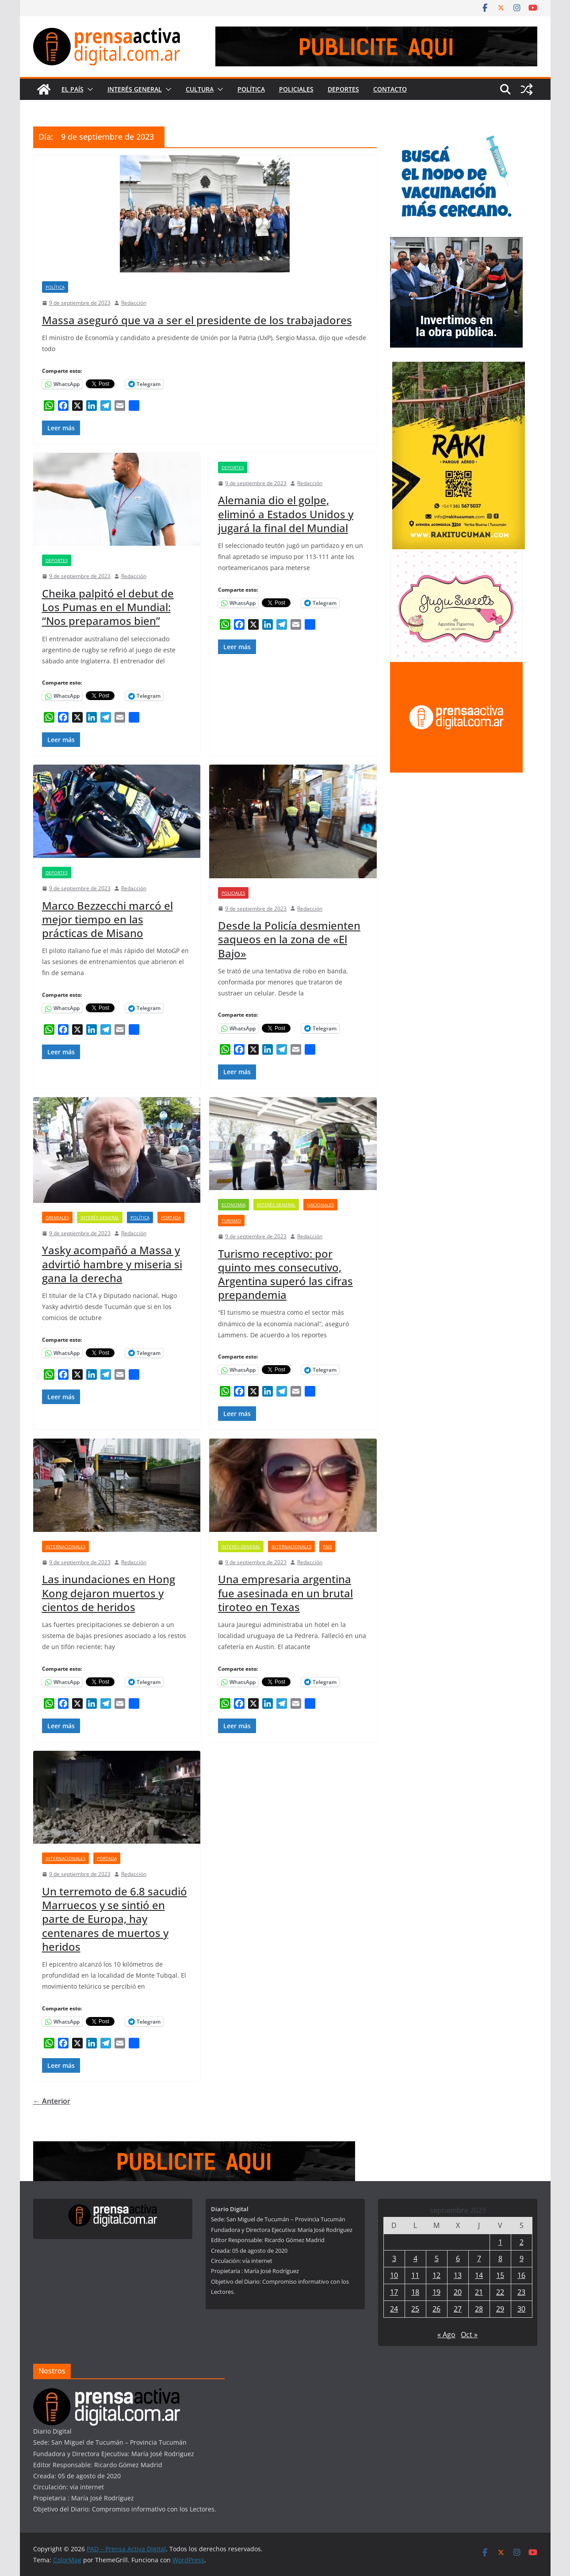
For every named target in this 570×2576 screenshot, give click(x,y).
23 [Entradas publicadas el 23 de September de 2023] (521, 2292)
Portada (171, 1217)
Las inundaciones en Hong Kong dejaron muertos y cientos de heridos (108, 1593)
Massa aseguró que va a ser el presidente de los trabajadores (197, 320)
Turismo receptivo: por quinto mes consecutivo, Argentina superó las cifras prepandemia (285, 1274)
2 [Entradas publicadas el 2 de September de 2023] (522, 2242)
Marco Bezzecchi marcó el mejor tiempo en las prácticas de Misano (107, 919)
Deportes (343, 89)
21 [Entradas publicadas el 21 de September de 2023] (479, 2292)
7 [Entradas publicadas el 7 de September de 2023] (479, 2258)
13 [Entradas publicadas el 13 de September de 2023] (458, 2275)
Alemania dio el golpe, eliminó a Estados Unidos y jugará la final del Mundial (285, 514)
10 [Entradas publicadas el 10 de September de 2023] (394, 2275)
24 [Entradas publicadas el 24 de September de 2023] (394, 2309)
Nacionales (320, 1205)
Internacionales (65, 1546)
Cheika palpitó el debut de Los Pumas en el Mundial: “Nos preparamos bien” (108, 607)
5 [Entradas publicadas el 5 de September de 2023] (437, 2258)
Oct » (469, 2334)
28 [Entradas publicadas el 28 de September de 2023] (479, 2309)
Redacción (133, 302)
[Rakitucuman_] (458, 367)
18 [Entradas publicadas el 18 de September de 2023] (415, 2292)
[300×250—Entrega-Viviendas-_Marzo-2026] (456, 242)
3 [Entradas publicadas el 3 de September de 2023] (394, 2258)
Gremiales (57, 1217)
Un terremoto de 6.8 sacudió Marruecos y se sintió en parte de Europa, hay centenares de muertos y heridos (114, 1919)
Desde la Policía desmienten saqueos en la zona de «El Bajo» (289, 939)
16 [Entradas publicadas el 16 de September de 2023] (521, 2275)
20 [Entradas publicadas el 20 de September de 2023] (458, 2292)
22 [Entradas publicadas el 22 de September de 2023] (500, 2292)
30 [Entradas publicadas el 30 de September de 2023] (521, 2309)
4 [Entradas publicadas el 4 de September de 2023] (415, 2258)
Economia (233, 1205)
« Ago (446, 2334)
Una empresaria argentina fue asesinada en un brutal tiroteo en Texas (285, 1593)
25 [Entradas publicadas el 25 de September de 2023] (415, 2309)
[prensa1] (376, 33)
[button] (88, 89)
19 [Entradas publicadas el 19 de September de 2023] (436, 2292)
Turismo (231, 1220)
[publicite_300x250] (456, 667)
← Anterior (51, 2101)
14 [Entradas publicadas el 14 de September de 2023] (479, 2275)
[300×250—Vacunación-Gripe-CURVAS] (456, 132)
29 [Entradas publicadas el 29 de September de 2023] (500, 2309)
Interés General (134, 89)
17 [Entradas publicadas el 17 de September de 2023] (394, 2292)
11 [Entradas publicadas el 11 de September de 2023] (415, 2275)
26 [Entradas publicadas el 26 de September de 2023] (436, 2309)
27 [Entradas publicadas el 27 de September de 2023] (458, 2309)
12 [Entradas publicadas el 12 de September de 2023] (436, 2275)
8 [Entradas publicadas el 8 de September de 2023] (500, 2258)
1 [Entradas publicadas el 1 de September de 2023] (500, 2242)
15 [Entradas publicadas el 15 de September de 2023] (500, 2275)
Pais (327, 1546)
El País (72, 89)
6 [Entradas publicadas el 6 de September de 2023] (458, 2258)
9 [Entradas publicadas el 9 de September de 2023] (522, 2258)
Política (251, 89)
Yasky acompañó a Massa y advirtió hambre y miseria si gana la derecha (112, 1264)
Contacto (390, 89)
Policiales (296, 89)
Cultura (200, 89)
